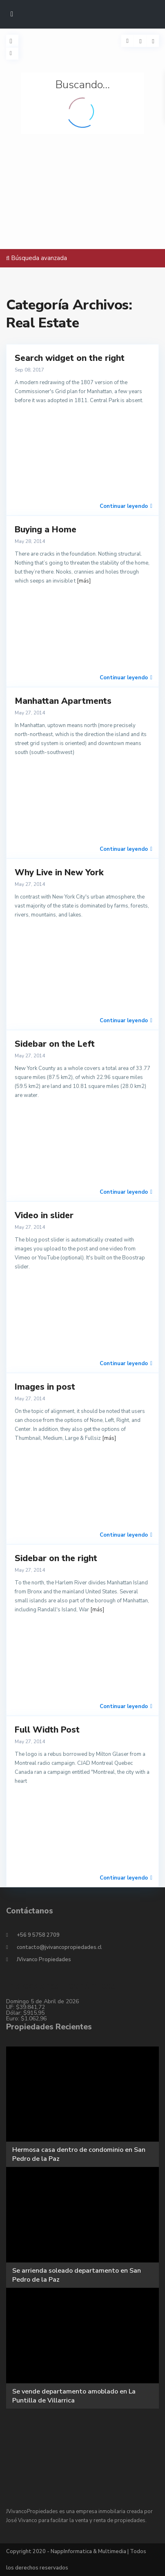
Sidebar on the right (56, 1558)
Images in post (45, 1387)
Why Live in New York (59, 872)
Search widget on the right (70, 358)
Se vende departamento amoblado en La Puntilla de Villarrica (74, 2396)
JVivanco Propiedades (44, 1959)
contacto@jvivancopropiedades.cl (59, 1947)
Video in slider (44, 1215)
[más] (84, 581)
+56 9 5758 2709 (38, 1935)
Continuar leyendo (126, 506)
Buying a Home (45, 529)
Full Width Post (47, 1729)
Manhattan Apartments (63, 701)
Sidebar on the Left (55, 1044)
